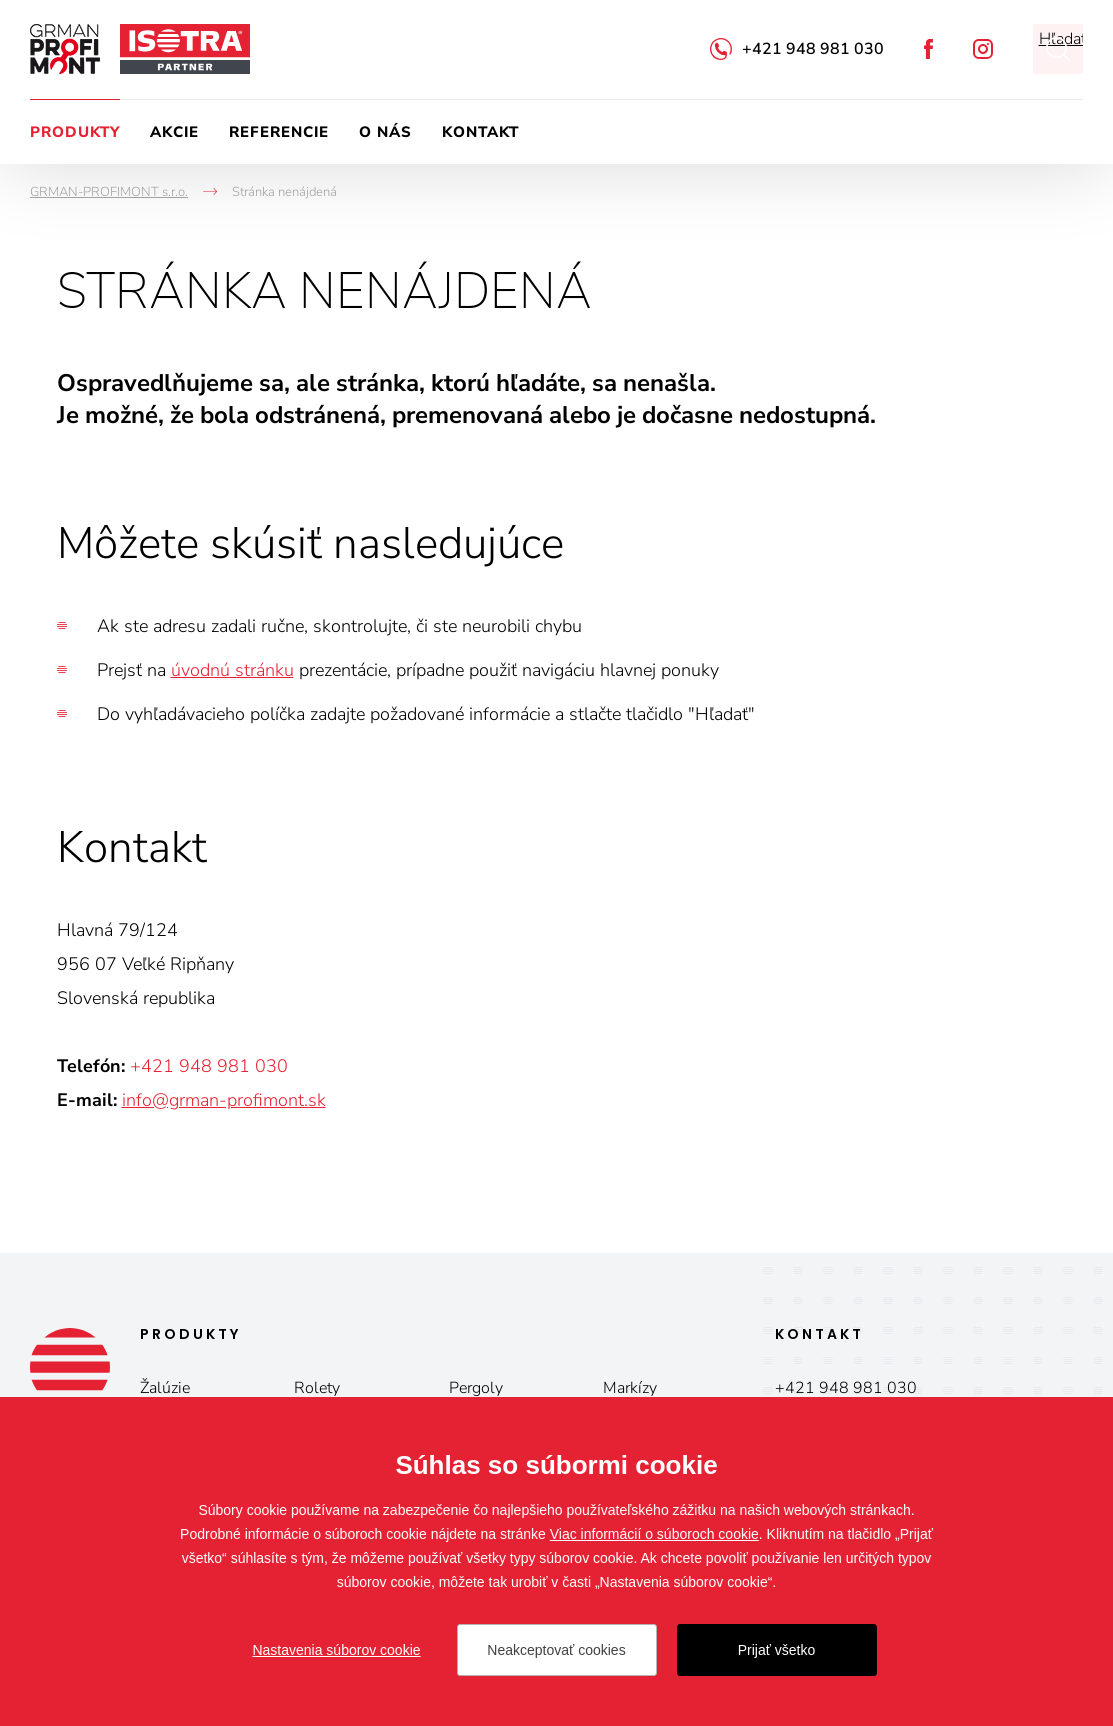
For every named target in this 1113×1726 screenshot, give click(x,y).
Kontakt (480, 132)
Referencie (279, 132)
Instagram (983, 49)
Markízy (630, 1388)
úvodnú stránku (232, 670)
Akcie (174, 132)
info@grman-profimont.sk (224, 1100)
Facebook (928, 49)
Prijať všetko (777, 1650)
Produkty (75, 132)
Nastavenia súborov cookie (336, 1650)
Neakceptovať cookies (556, 1650)
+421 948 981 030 (813, 49)
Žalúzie (165, 1388)
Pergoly (476, 1388)
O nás (385, 132)
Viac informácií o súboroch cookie (654, 1534)
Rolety (317, 1388)
